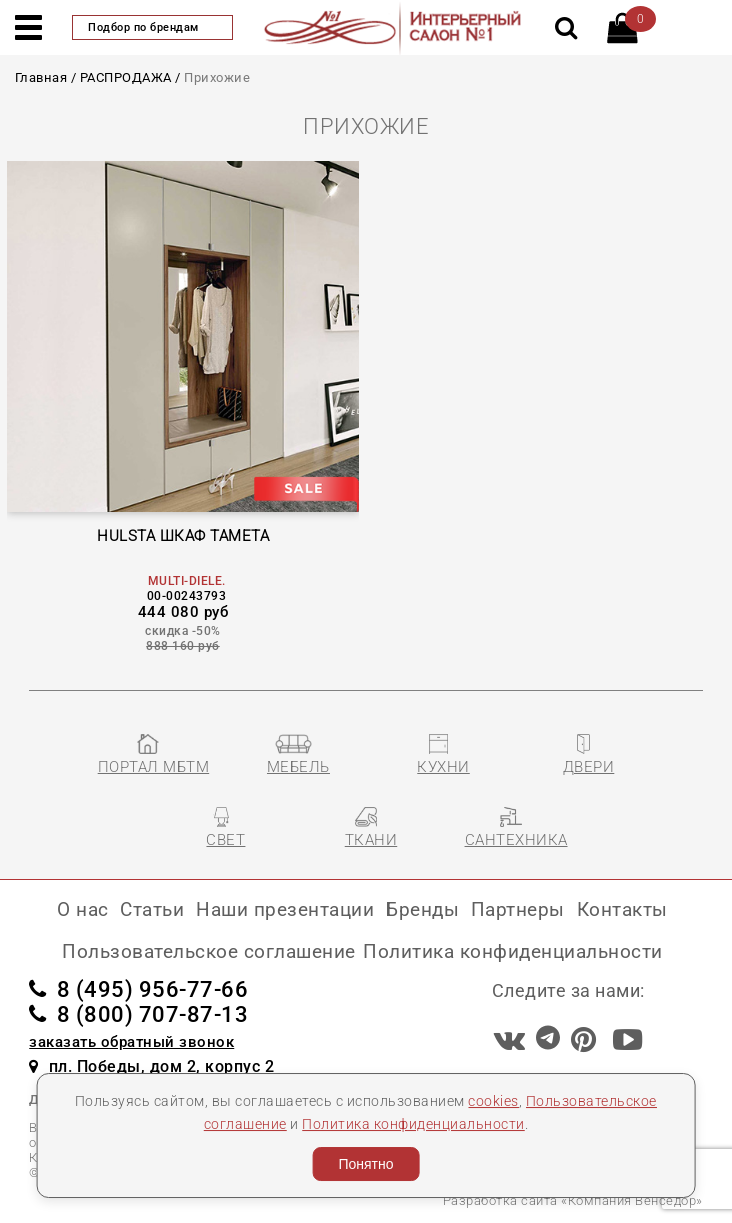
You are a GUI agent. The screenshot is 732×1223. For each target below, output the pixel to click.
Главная (41, 77)
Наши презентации (285, 909)
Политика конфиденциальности (413, 1124)
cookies (493, 1101)
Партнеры (518, 909)
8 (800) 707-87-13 (138, 1014)
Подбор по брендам (152, 27)
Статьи (152, 909)
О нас (83, 909)
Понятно (365, 1164)
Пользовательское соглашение (209, 951)
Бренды (422, 909)
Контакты (622, 909)
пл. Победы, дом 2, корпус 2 (151, 1066)
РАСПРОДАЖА (126, 77)
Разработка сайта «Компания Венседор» (573, 1200)
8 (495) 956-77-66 (138, 989)
